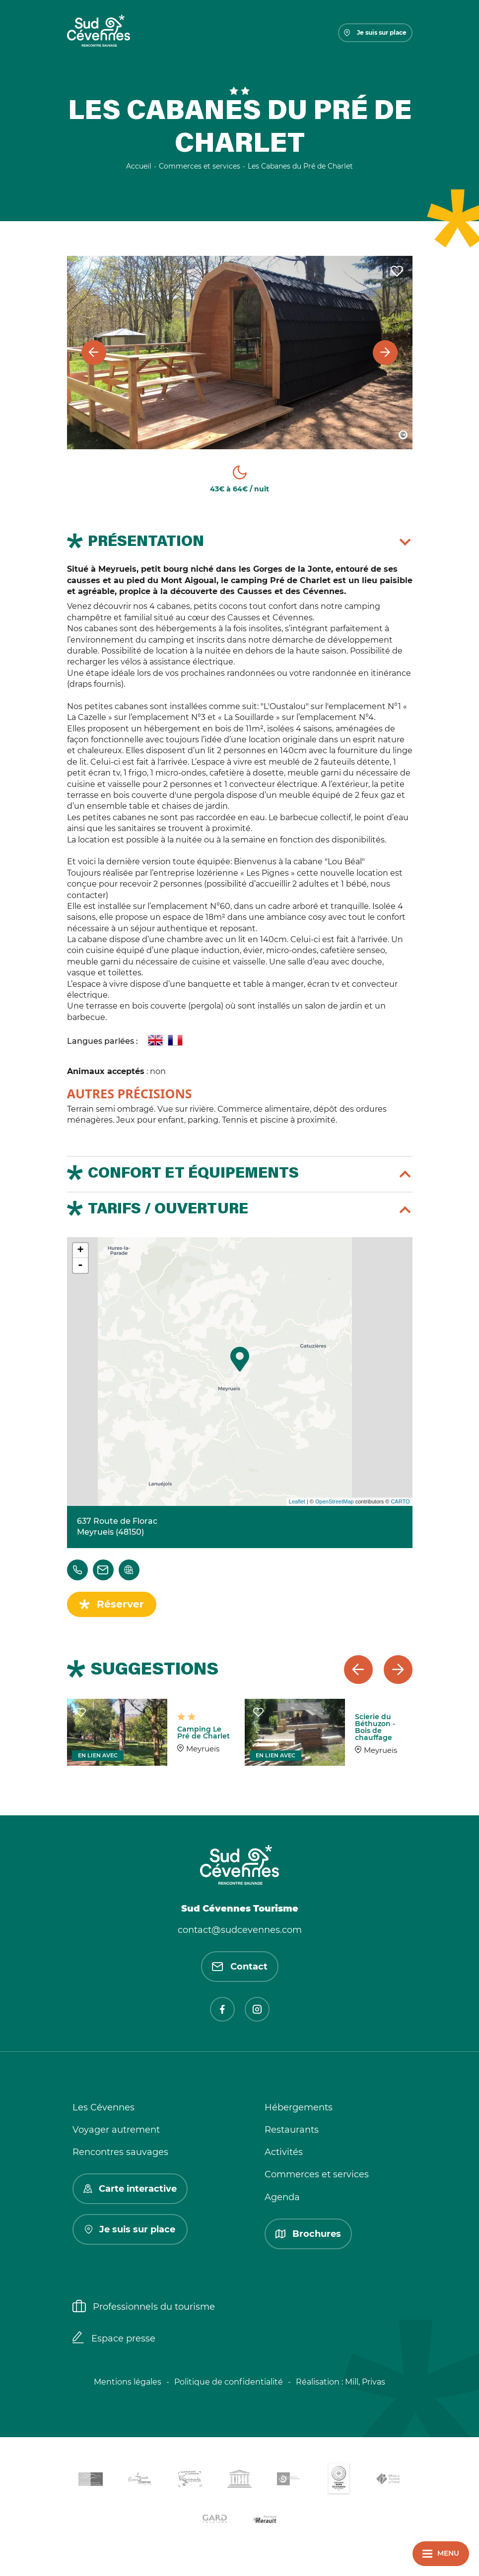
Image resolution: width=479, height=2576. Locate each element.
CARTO (400, 1501)
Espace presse (113, 2338)
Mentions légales (127, 2382)
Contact (240, 1966)
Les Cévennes (103, 2107)
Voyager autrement (116, 2129)
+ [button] (80, 1250)
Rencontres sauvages (120, 2152)
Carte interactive (130, 2188)
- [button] (80, 1265)
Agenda (282, 2197)
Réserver (120, 1604)
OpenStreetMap (334, 1501)
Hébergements (299, 2107)
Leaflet (297, 1501)
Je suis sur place (375, 32)
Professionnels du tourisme (143, 2307)
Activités (284, 2152)
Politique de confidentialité (228, 2382)
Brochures (308, 2233)
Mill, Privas (365, 2382)
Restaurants (292, 2129)
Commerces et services (317, 2174)
